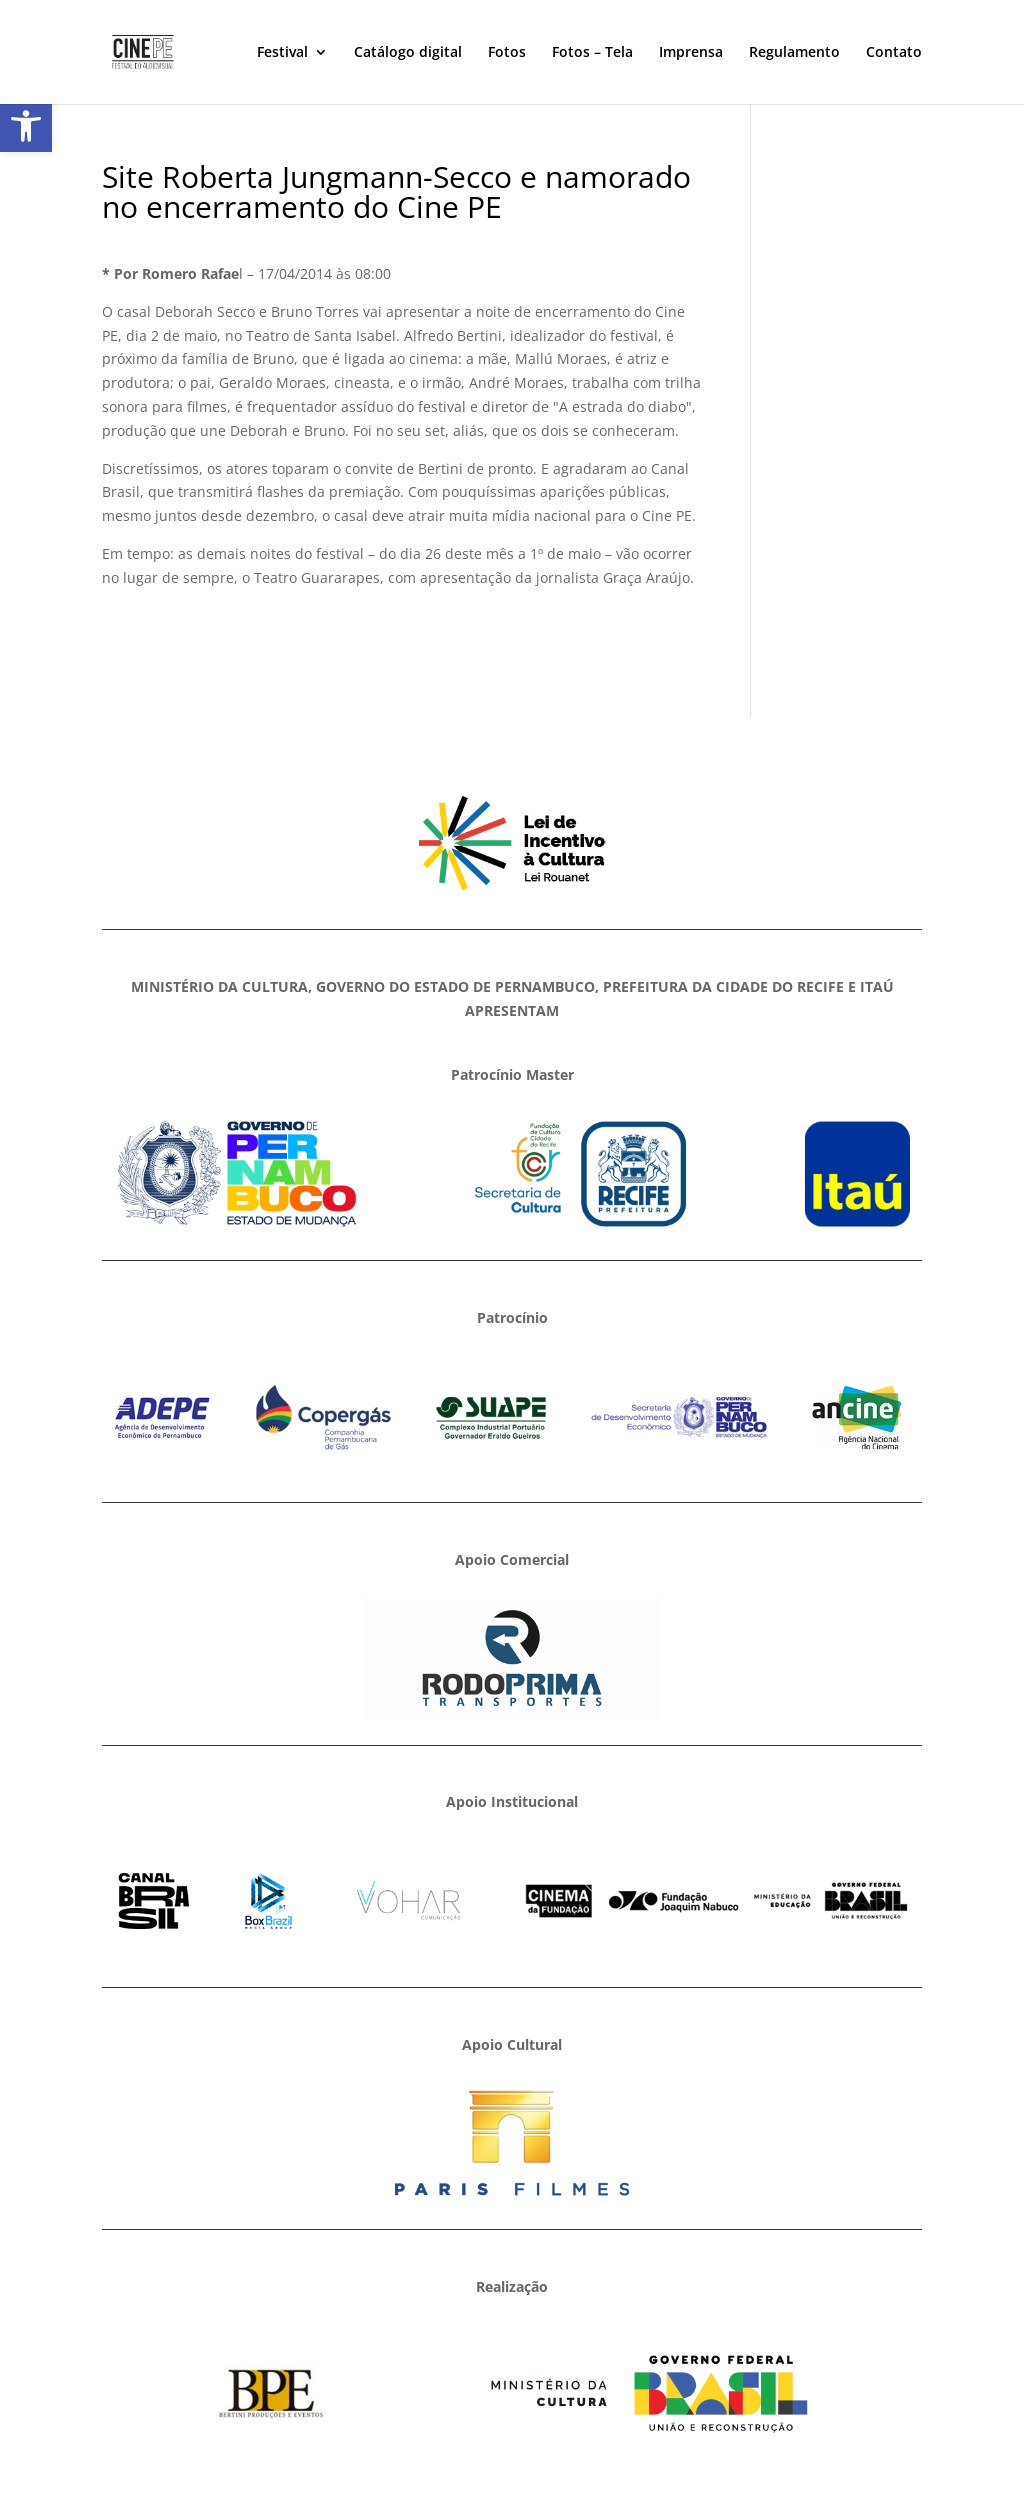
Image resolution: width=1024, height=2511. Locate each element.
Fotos (507, 53)
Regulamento (794, 53)
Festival (282, 53)
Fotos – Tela (592, 53)
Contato (894, 53)
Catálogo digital (408, 53)
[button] (26, 126)
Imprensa (691, 53)
